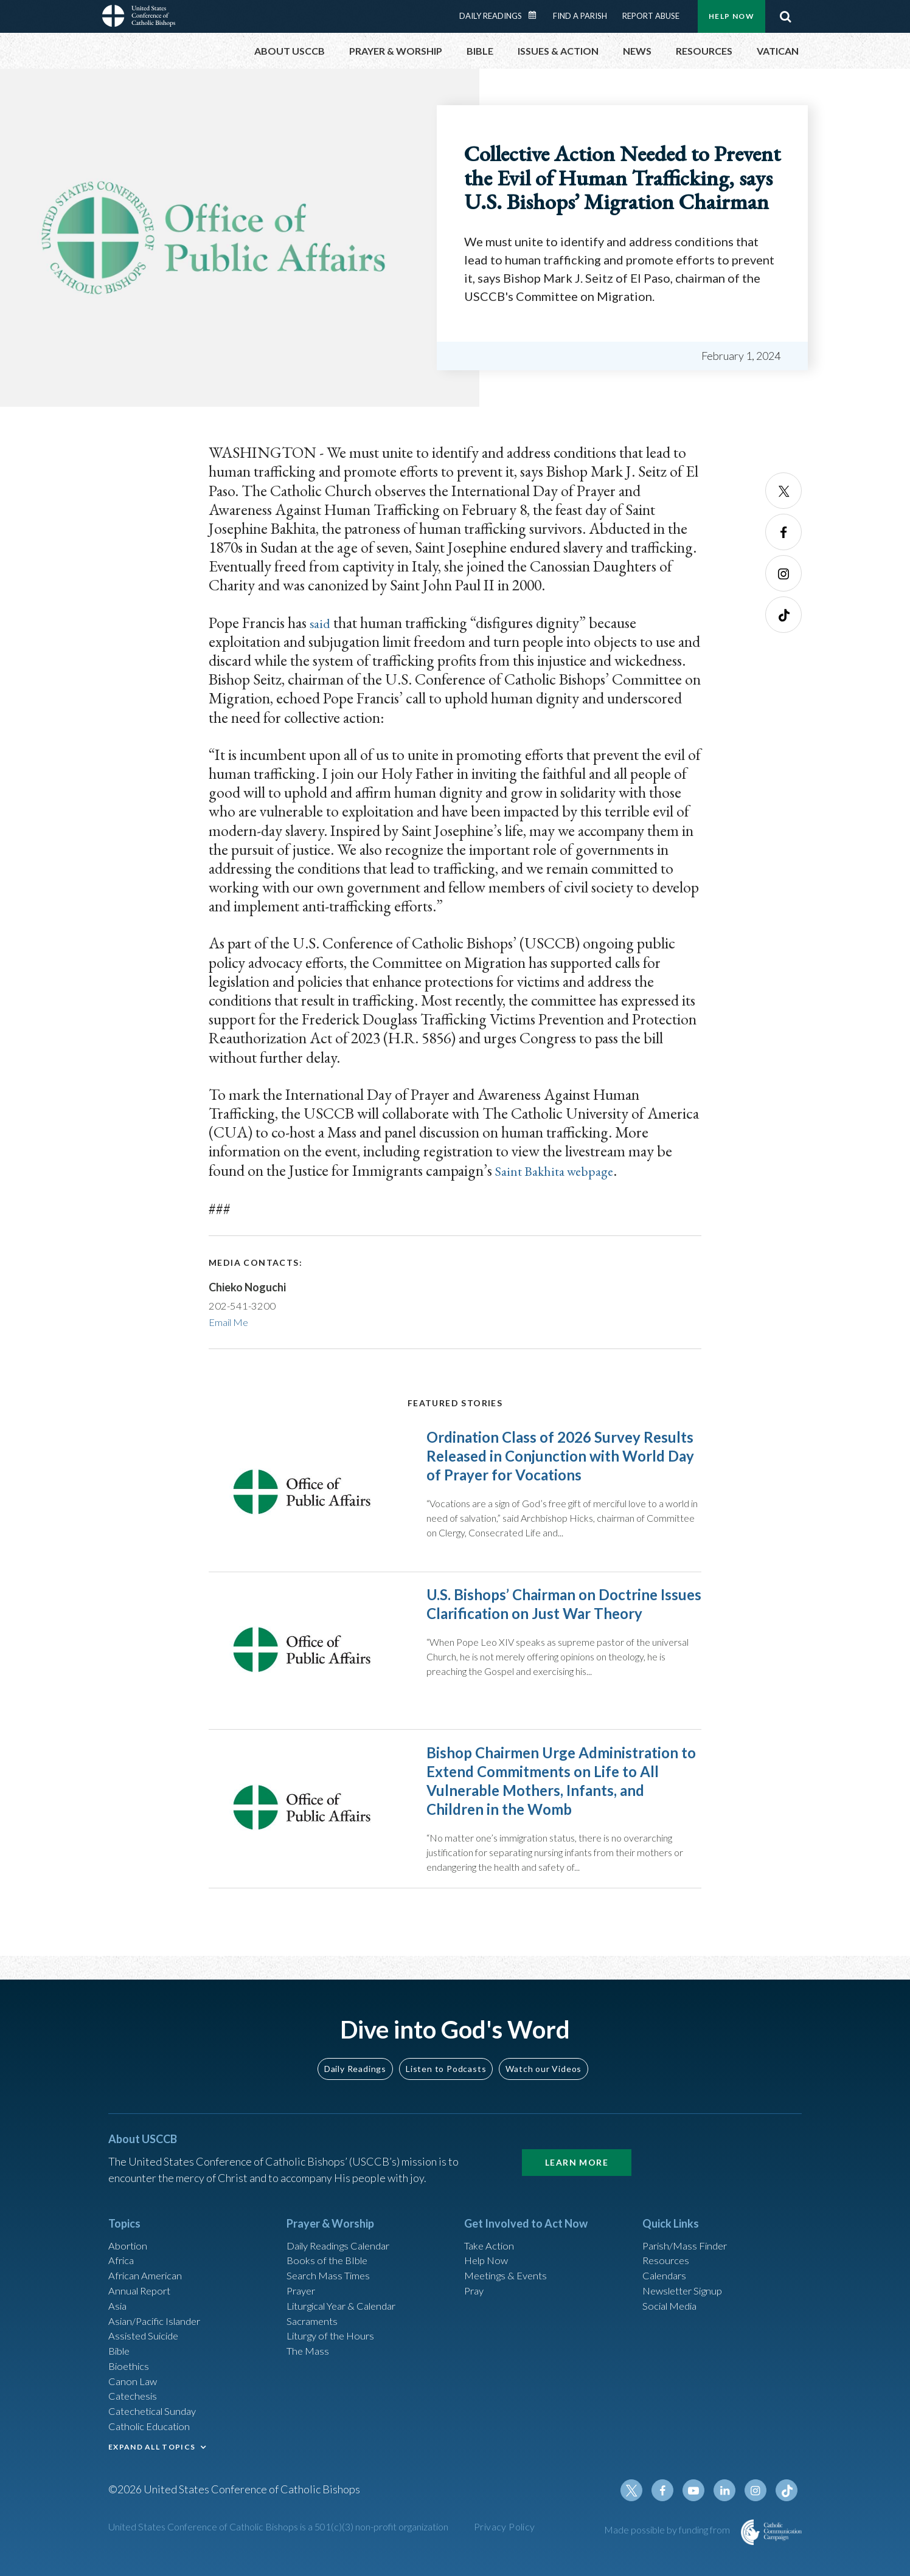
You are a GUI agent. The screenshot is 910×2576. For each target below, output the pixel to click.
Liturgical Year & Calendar (349, 2304)
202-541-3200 (243, 1305)
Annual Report (142, 2288)
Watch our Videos (543, 2061)
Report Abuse (650, 16)
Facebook (783, 532)
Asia (118, 2304)
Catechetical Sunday (156, 2419)
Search (785, 16)
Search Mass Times (331, 2271)
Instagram (783, 573)
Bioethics (130, 2370)
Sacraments (314, 2320)
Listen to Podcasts (446, 2061)
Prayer (303, 2288)
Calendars (666, 2271)
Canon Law (133, 2386)
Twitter (783, 490)
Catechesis (134, 2402)
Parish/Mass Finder (688, 2238)
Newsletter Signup (686, 2288)
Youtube (699, 2505)
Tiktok (783, 614)
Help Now (731, 16)
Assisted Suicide (147, 2337)
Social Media (672, 2304)
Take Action (491, 2238)
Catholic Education (153, 2435)
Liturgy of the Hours (334, 2337)
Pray (475, 2288)
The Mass (309, 2353)
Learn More (576, 2154)
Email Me (231, 1321)
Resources (667, 2255)
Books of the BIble (329, 2255)
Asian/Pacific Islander (158, 2320)
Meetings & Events (509, 2271)
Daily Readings (490, 16)
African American (148, 2271)
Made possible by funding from (668, 2544)
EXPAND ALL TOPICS (151, 2456)
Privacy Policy (504, 2541)
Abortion (129, 2238)
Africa (122, 2255)
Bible (121, 2353)
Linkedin (729, 2505)
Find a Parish (580, 16)
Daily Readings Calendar (536, 15)
